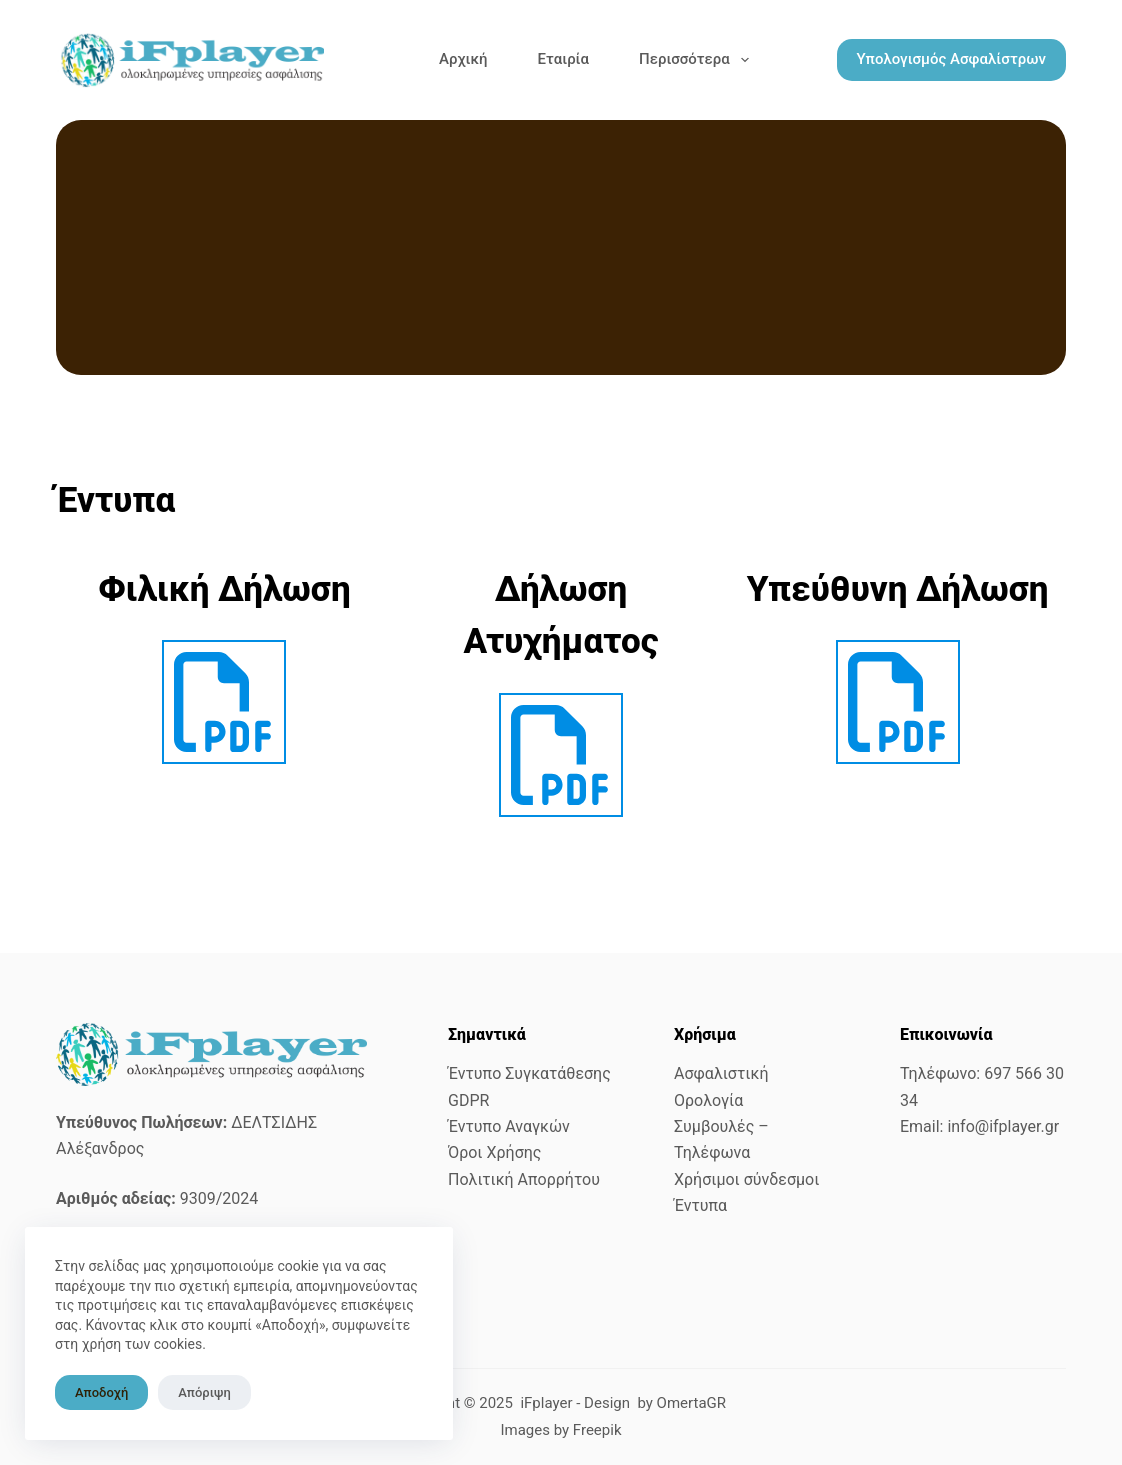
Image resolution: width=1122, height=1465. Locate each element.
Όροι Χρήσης (494, 1152)
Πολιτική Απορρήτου (524, 1179)
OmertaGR (691, 1403)
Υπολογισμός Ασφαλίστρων (951, 59)
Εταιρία (563, 59)
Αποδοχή (101, 1392)
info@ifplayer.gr (1003, 1126)
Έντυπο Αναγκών (509, 1126)
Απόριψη (204, 1392)
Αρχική (463, 59)
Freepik (597, 1430)
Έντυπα (700, 1205)
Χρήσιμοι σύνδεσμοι (746, 1179)
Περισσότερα (698, 60)
